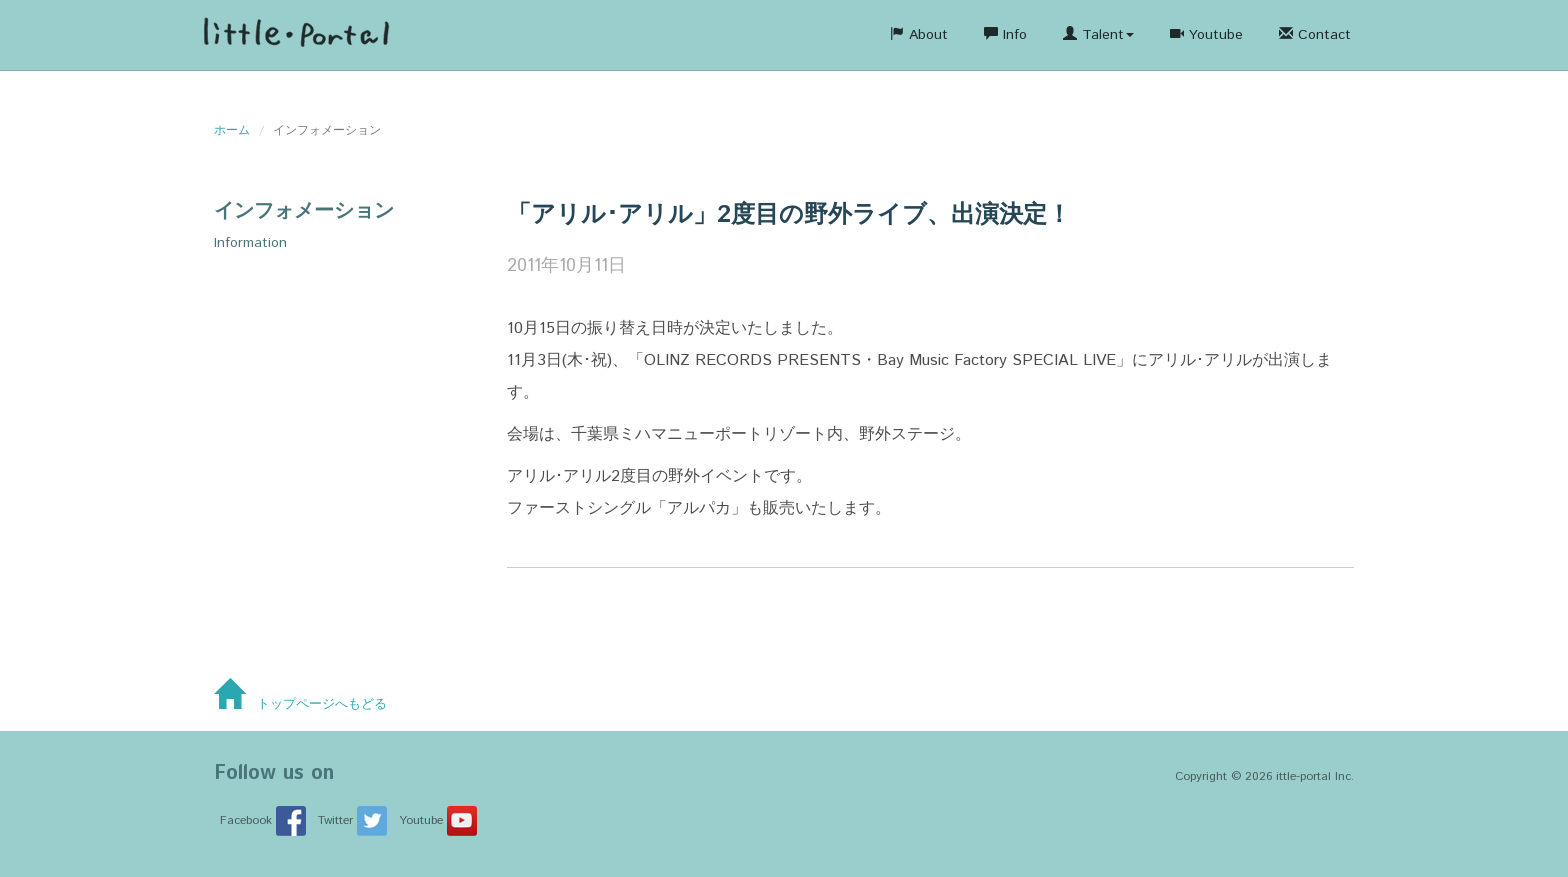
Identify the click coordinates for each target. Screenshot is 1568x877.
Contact (1315, 35)
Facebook (263, 820)
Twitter (352, 820)
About (919, 35)
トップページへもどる (300, 704)
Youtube (1206, 35)
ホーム (232, 130)
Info (1005, 35)
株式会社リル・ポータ (296, 35)
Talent (1098, 35)
